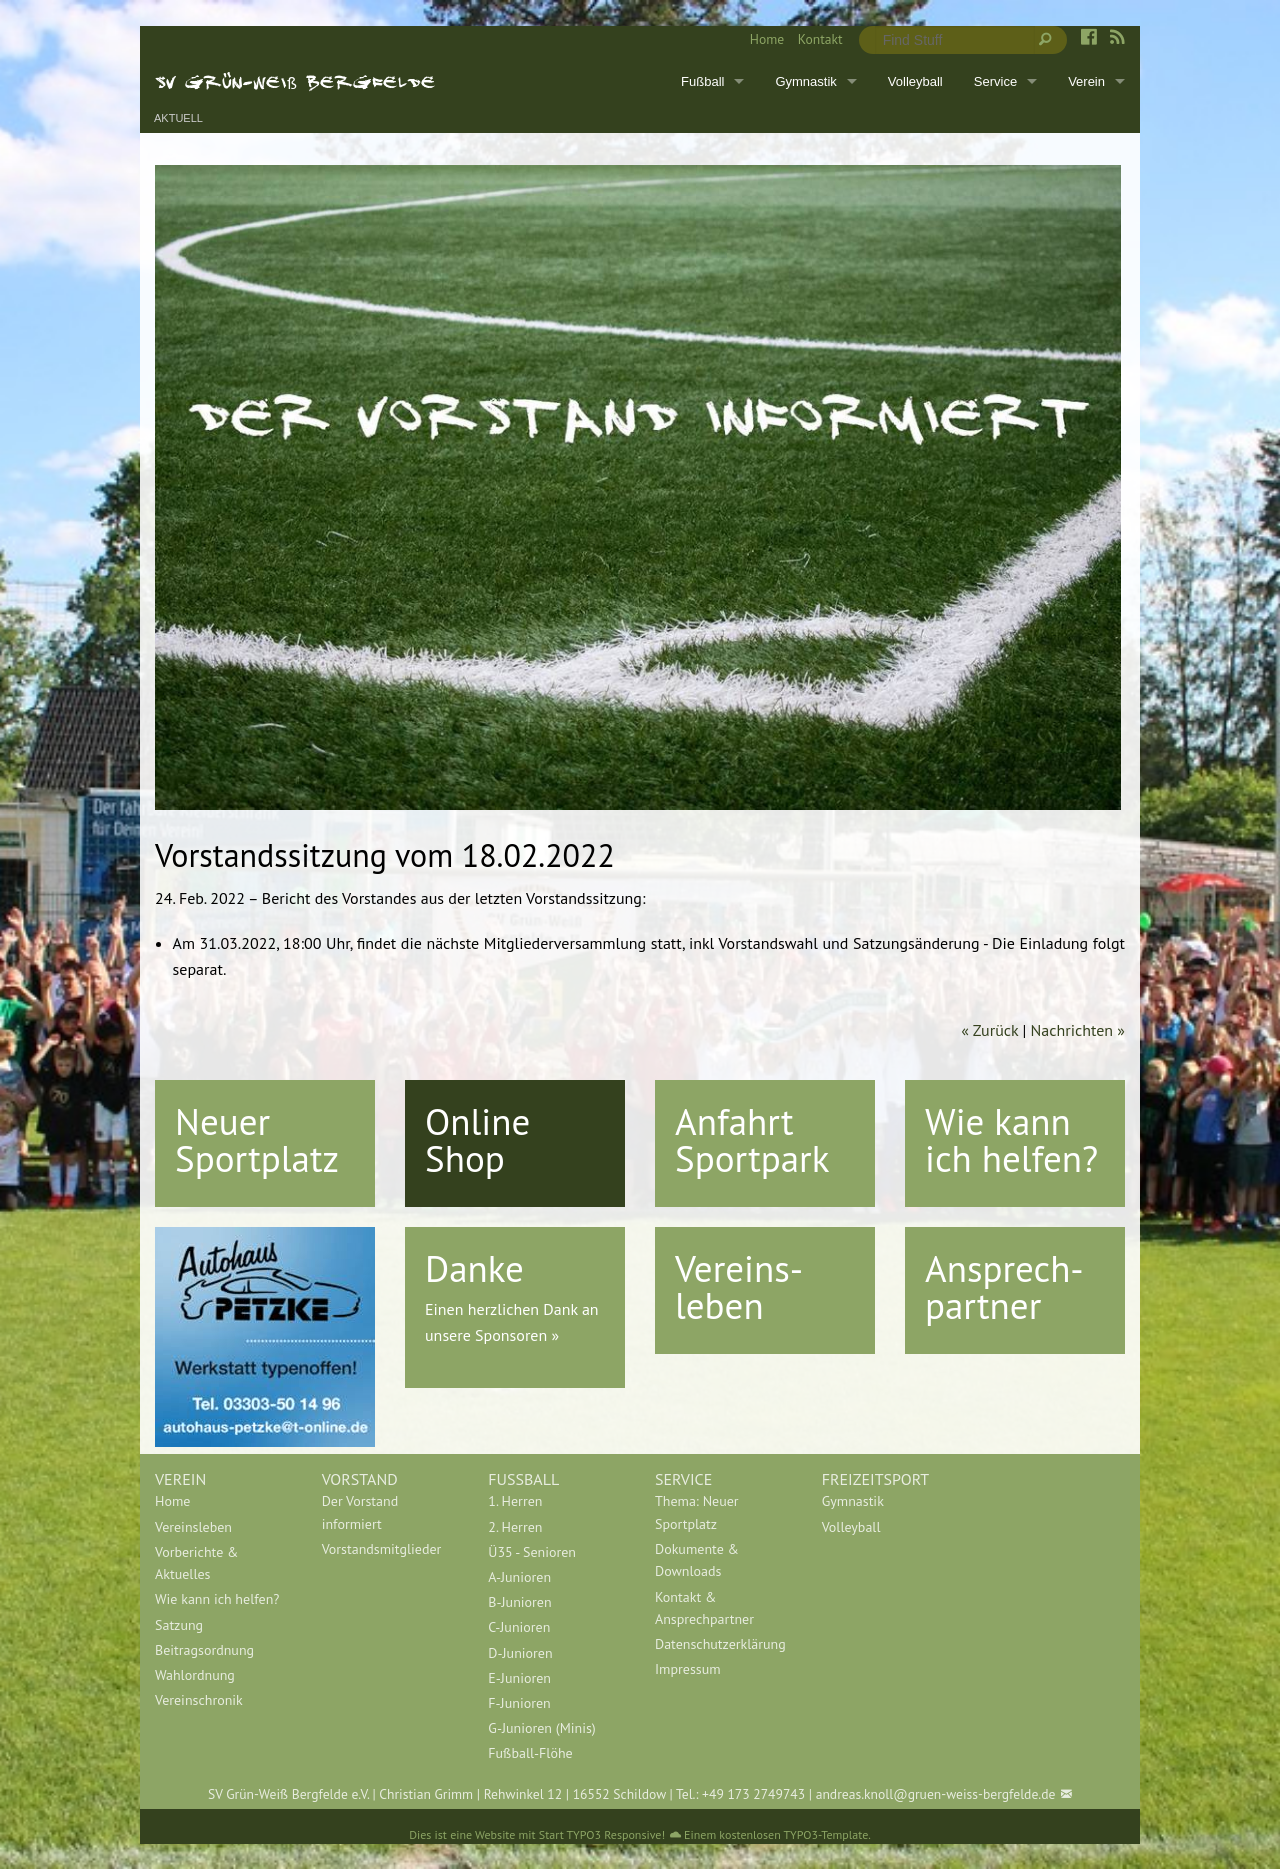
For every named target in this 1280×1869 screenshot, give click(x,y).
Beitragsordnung (204, 1650)
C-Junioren (519, 1627)
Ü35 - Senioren (532, 1552)
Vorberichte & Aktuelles (196, 1563)
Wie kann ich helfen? (1011, 1139)
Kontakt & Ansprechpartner (704, 1608)
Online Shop (477, 1139)
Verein (1086, 81)
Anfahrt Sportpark (752, 1139)
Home (767, 39)
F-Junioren (519, 1703)
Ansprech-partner (1004, 1286)
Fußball (702, 81)
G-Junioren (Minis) (541, 1728)
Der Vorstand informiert (360, 1512)
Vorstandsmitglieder (382, 1549)
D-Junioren (520, 1653)
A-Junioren (519, 1577)
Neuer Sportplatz (257, 1139)
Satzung (179, 1625)
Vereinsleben (193, 1527)
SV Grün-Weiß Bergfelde (295, 81)
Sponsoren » (517, 1335)
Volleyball (915, 81)
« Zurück (989, 1030)
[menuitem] (760, 40)
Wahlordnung (195, 1675)
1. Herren (515, 1501)
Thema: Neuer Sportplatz (697, 1512)
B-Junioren (519, 1602)
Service (995, 81)
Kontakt (820, 39)
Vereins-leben (739, 1286)
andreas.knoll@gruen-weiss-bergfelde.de (936, 1794)
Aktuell (178, 118)
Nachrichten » (1078, 1030)
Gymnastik (805, 81)
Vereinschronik (199, 1700)
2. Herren (515, 1527)
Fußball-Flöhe (530, 1753)
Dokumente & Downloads (697, 1560)
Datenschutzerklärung (720, 1644)
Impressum (688, 1669)
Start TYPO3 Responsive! (602, 1834)
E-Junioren (519, 1678)
